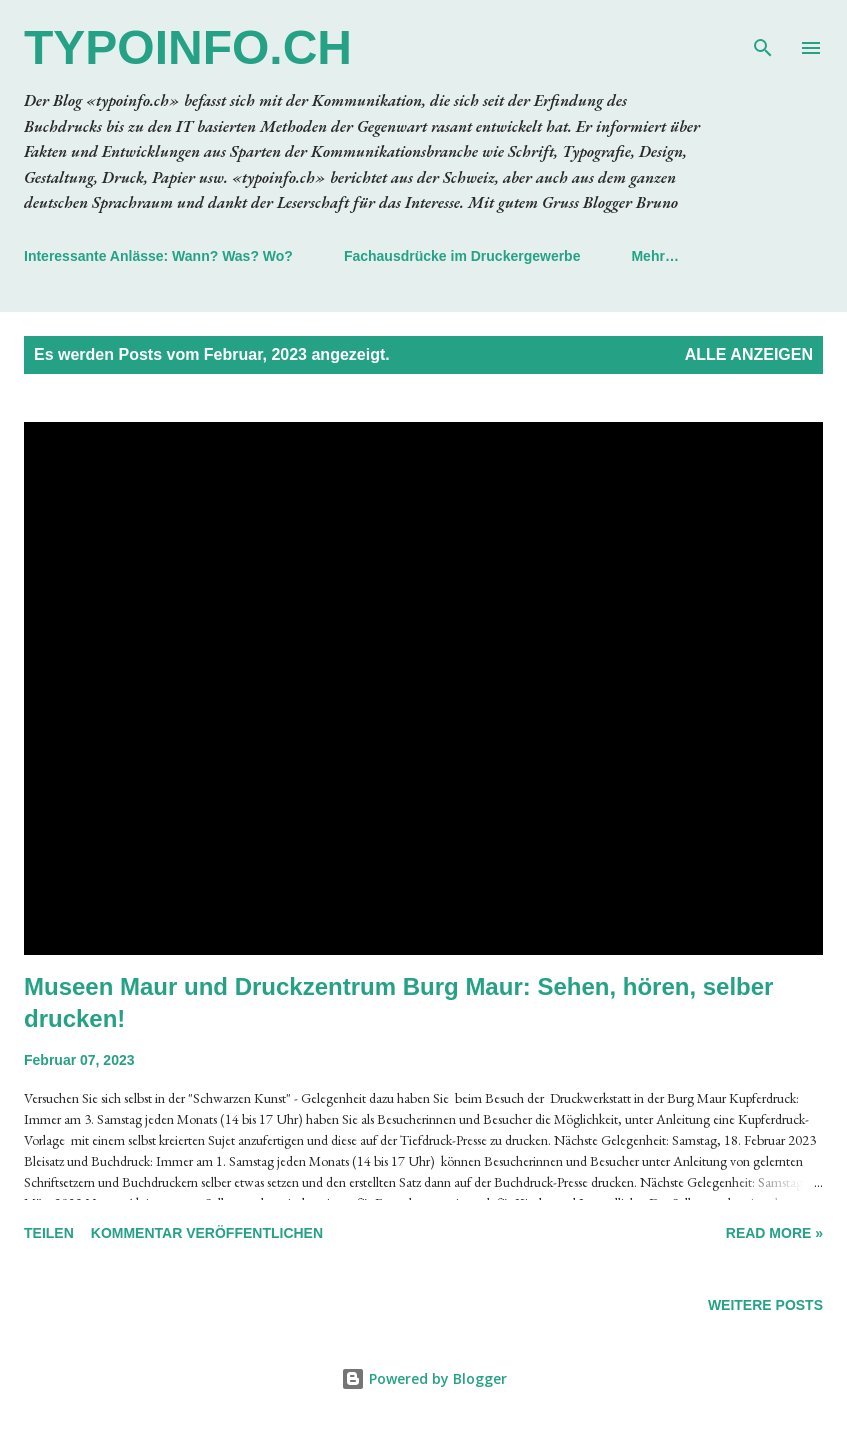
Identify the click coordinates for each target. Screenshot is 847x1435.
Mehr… (654, 256)
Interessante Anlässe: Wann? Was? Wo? (158, 256)
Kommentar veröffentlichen (207, 1233)
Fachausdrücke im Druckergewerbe (462, 256)
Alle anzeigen (749, 354)
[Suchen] (763, 36)
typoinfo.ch (188, 47)
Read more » (774, 1233)
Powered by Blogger (424, 1378)
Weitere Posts (765, 1305)
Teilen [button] (49, 1233)
